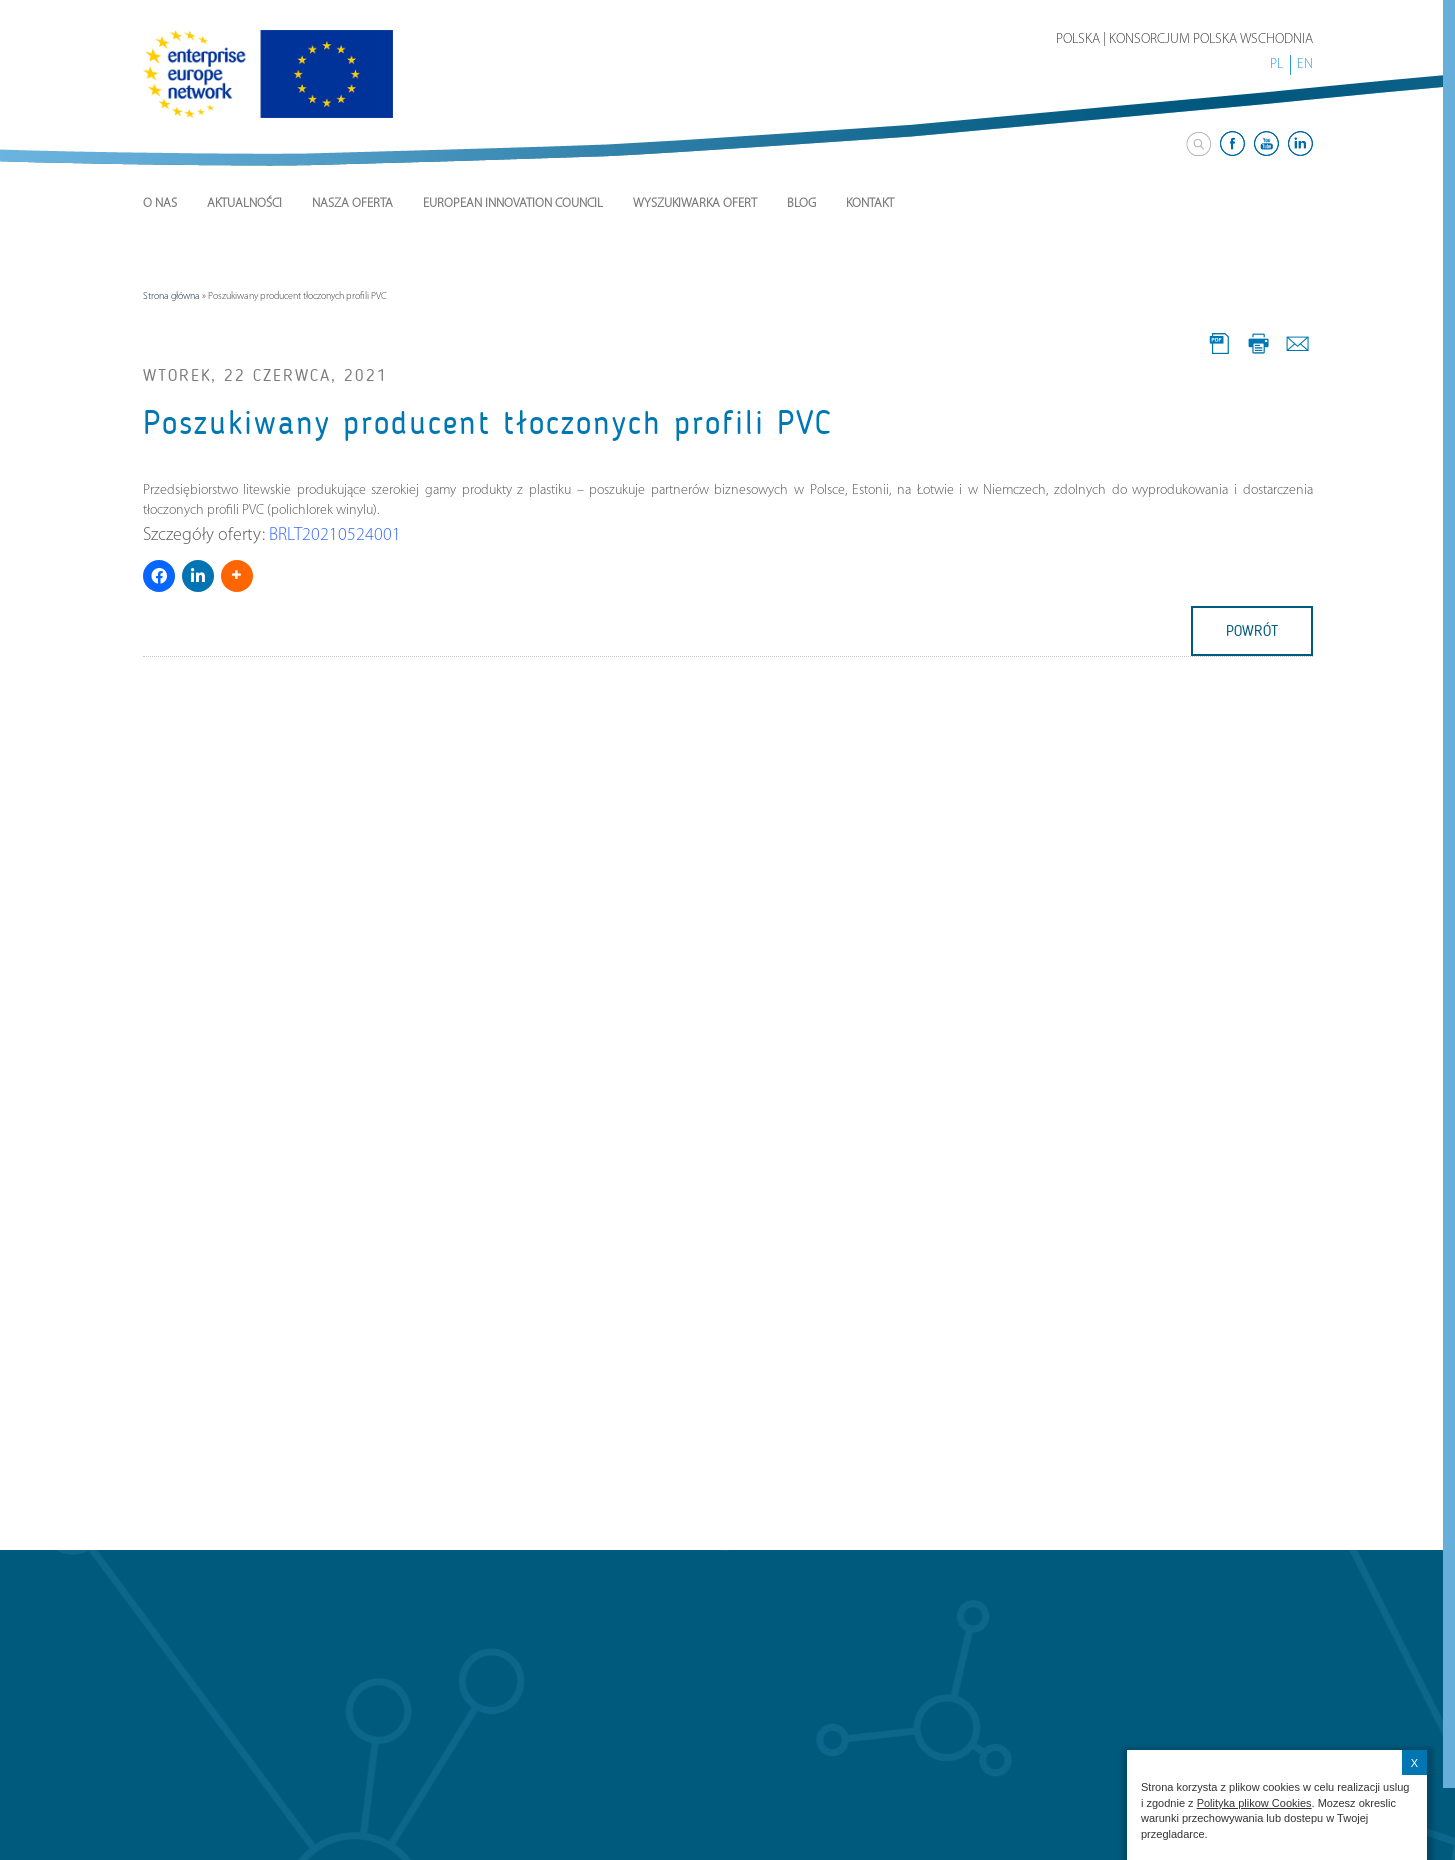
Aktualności (244, 203)
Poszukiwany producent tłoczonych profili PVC (488, 423)
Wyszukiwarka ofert (695, 203)
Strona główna (171, 296)
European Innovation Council (513, 203)
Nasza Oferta (352, 203)
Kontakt (870, 203)
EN (1305, 64)
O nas (160, 203)
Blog (801, 203)
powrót (1252, 631)
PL (1276, 64)
